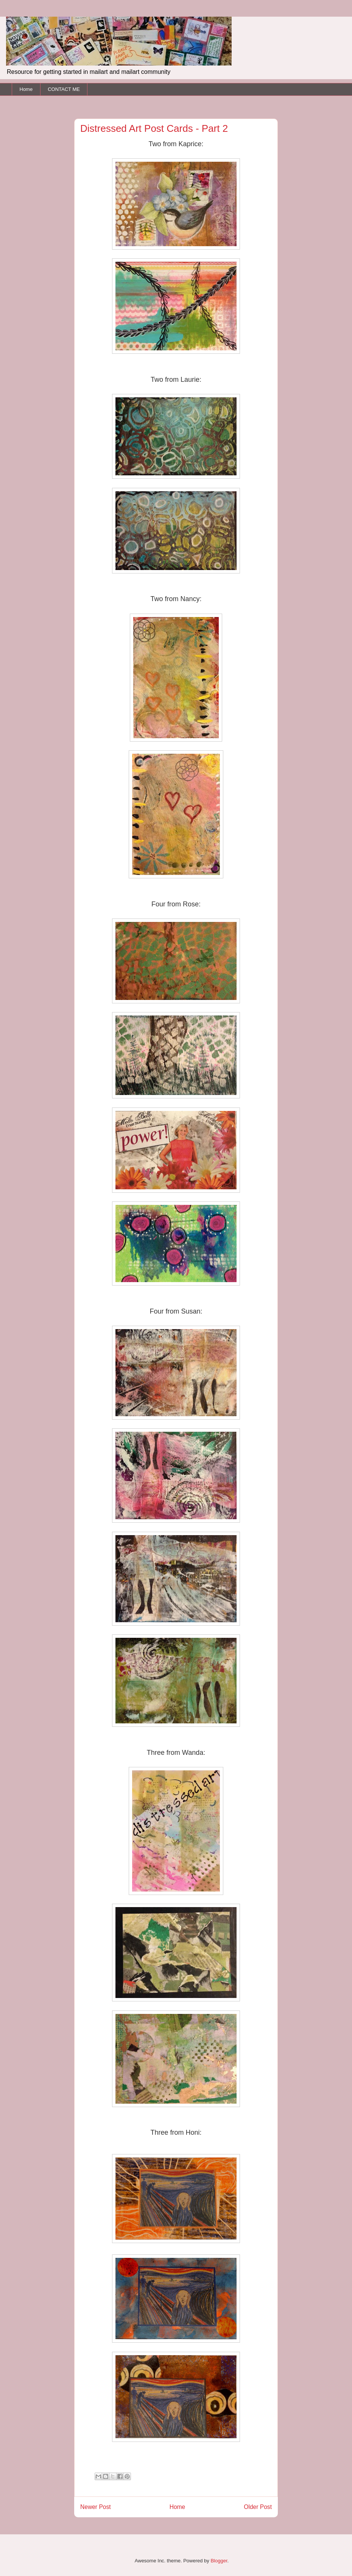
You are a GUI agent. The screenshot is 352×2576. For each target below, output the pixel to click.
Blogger (218, 2561)
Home (26, 89)
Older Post (258, 2507)
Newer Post (95, 2507)
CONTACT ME (64, 89)
